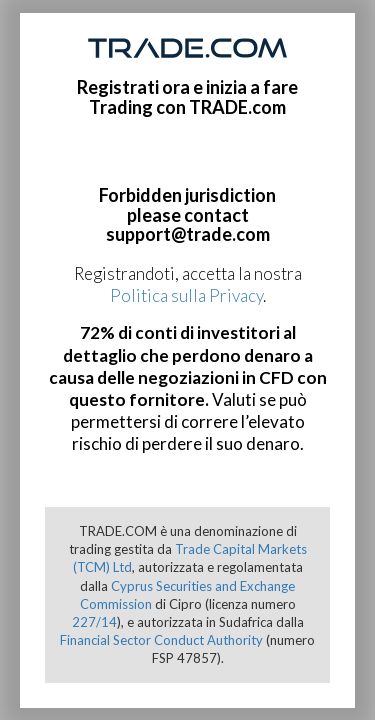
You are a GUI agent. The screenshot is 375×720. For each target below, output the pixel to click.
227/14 (94, 622)
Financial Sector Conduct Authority (161, 640)
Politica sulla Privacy (186, 295)
